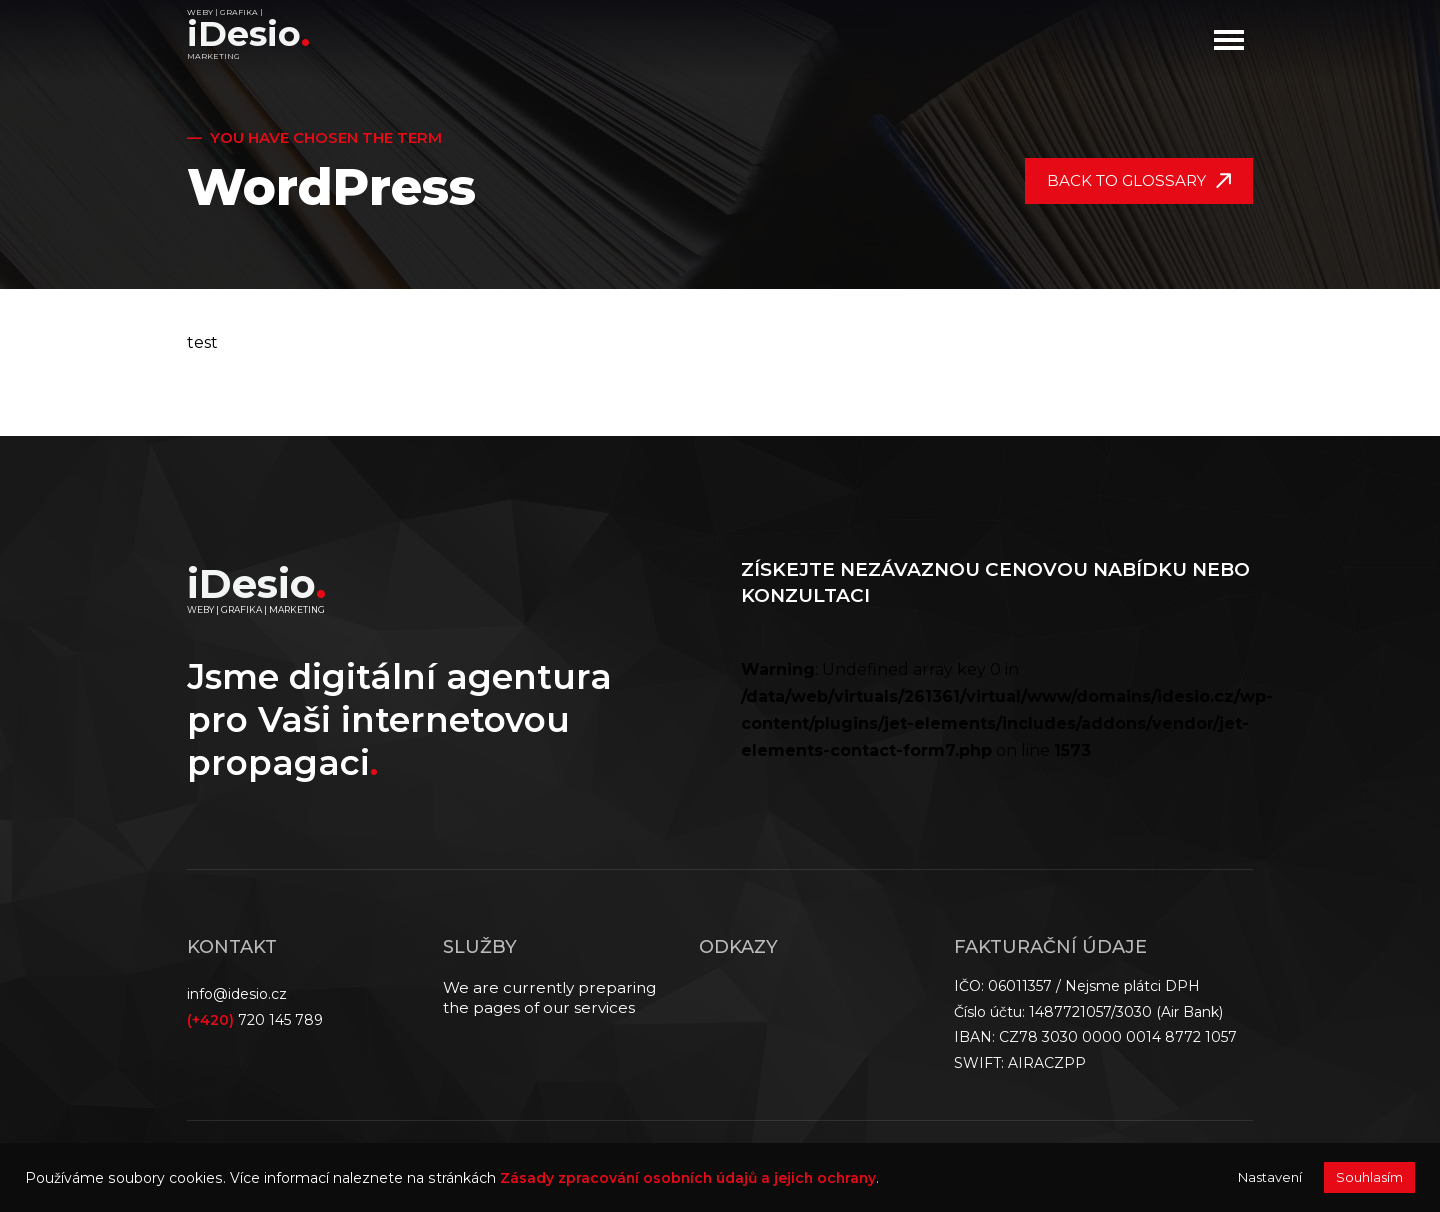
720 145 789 (255, 1020)
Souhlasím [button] (1369, 1177)
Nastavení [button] (1270, 1177)
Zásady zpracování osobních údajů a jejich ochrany (688, 1178)
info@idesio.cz (237, 994)
